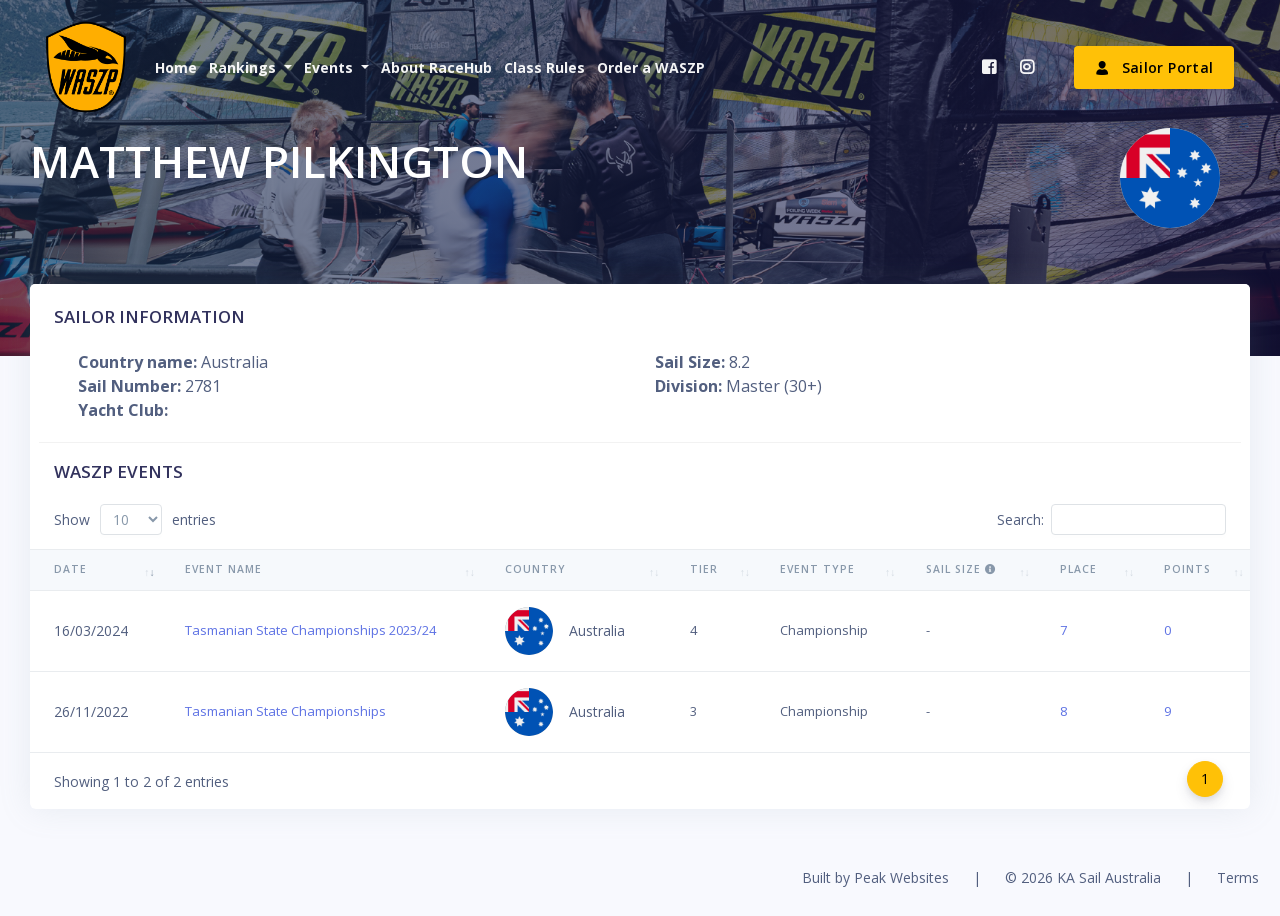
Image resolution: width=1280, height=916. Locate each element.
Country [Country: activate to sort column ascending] (535, 569)
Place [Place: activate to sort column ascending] (1078, 569)
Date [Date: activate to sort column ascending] (70, 569)
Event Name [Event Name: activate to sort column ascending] (223, 569)
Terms (1238, 877)
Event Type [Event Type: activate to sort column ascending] (817, 569)
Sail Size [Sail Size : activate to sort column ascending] (961, 569)
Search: (1111, 519)
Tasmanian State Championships (285, 711)
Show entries (135, 519)
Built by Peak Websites (875, 877)
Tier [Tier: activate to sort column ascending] (704, 569)
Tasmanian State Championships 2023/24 (310, 630)
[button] (248, 67)
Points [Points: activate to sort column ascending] (1187, 569)
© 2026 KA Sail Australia (1083, 877)
